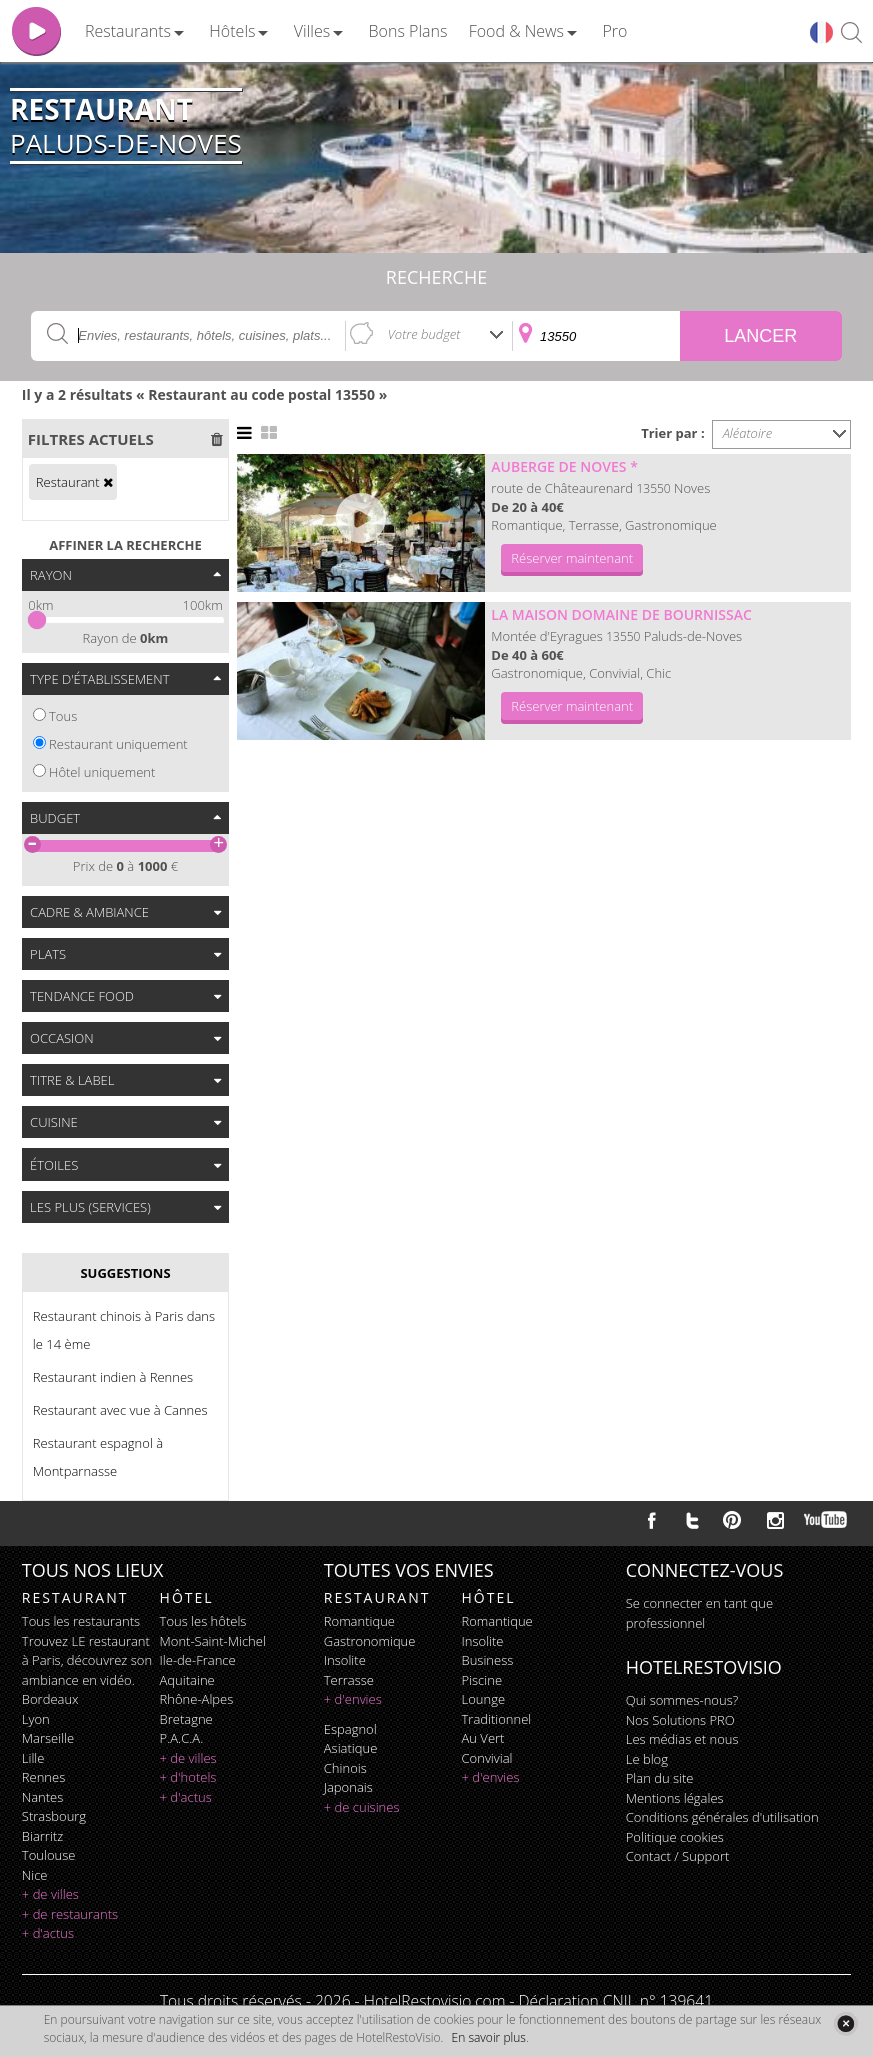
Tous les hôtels (203, 1621)
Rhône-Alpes (197, 1699)
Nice (35, 1875)
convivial (487, 1758)
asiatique (351, 1748)
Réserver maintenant (572, 558)
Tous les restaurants (81, 1621)
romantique (359, 1621)
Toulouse (49, 1855)
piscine (482, 1680)
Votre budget (424, 334)
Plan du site (660, 1778)
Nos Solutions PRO (680, 1720)
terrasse (349, 1680)
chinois (345, 1768)
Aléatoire (748, 433)
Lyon (36, 1719)
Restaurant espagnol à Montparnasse (98, 1457)
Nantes (42, 1797)
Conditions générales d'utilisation (722, 1817)
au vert (483, 1738)
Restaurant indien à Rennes (113, 1377)
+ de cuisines (362, 1807)
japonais (348, 1787)
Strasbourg (54, 1816)
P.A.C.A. (182, 1738)
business (488, 1660)
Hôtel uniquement (102, 772)
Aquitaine (187, 1680)
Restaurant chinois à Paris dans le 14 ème (124, 1330)
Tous (63, 716)
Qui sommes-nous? (682, 1700)
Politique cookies (675, 1837)
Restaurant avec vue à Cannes (120, 1410)
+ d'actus (48, 1933)
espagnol (350, 1729)
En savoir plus (489, 2037)
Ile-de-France (198, 1660)
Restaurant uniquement (118, 744)
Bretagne (186, 1719)
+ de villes (50, 1894)
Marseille (48, 1738)
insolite (345, 1660)
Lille (33, 1758)
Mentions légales (675, 1798)
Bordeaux (50, 1699)
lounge (484, 1699)
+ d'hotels (188, 1777)
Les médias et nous (682, 1739)
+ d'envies (353, 1699)
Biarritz (42, 1836)
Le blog (647, 1759)
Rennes (43, 1777)
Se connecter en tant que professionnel (699, 1613)
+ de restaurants (70, 1914)
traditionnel (497, 1719)
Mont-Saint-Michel (213, 1641)
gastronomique (370, 1641)
